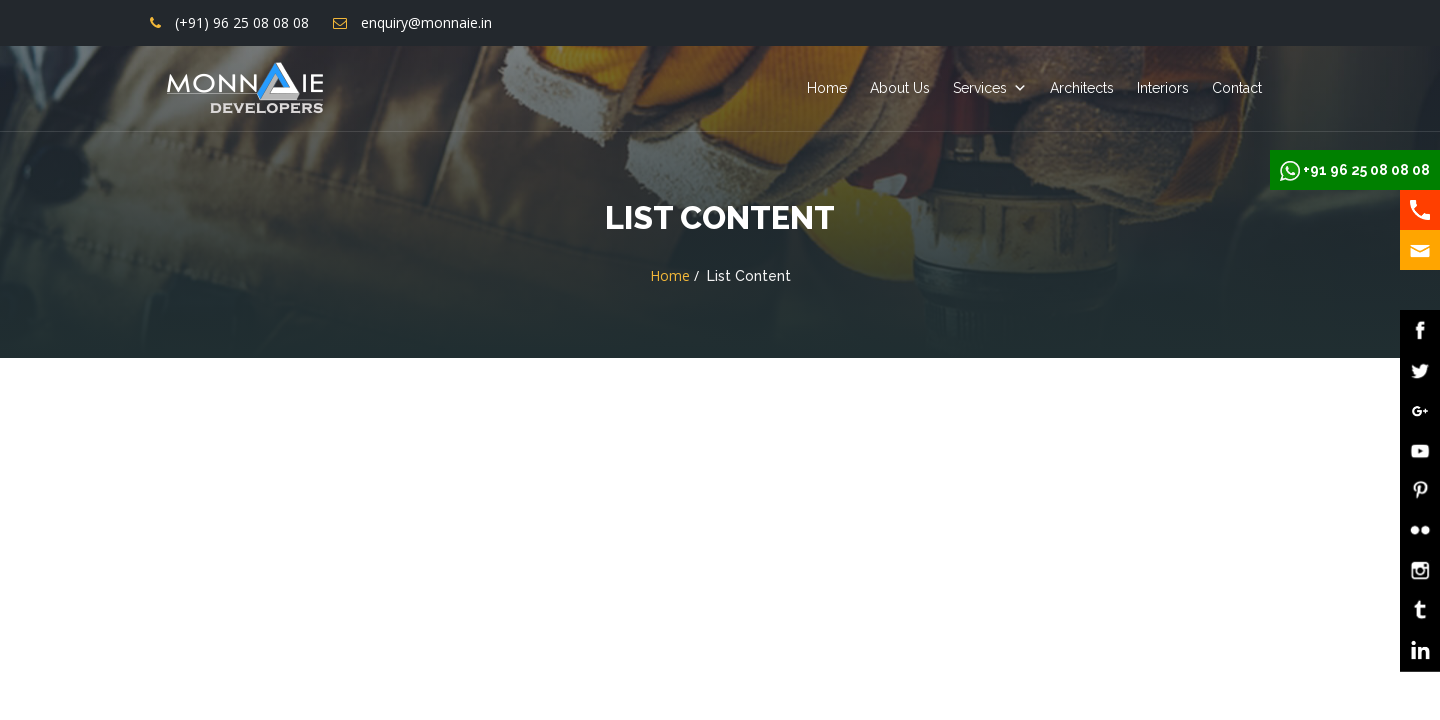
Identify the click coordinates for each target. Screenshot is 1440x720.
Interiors (1163, 88)
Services (980, 88)
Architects (1082, 88)
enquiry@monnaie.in (426, 22)
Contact (1237, 88)
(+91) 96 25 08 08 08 (242, 22)
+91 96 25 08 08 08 (1366, 170)
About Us (900, 88)
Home (827, 88)
